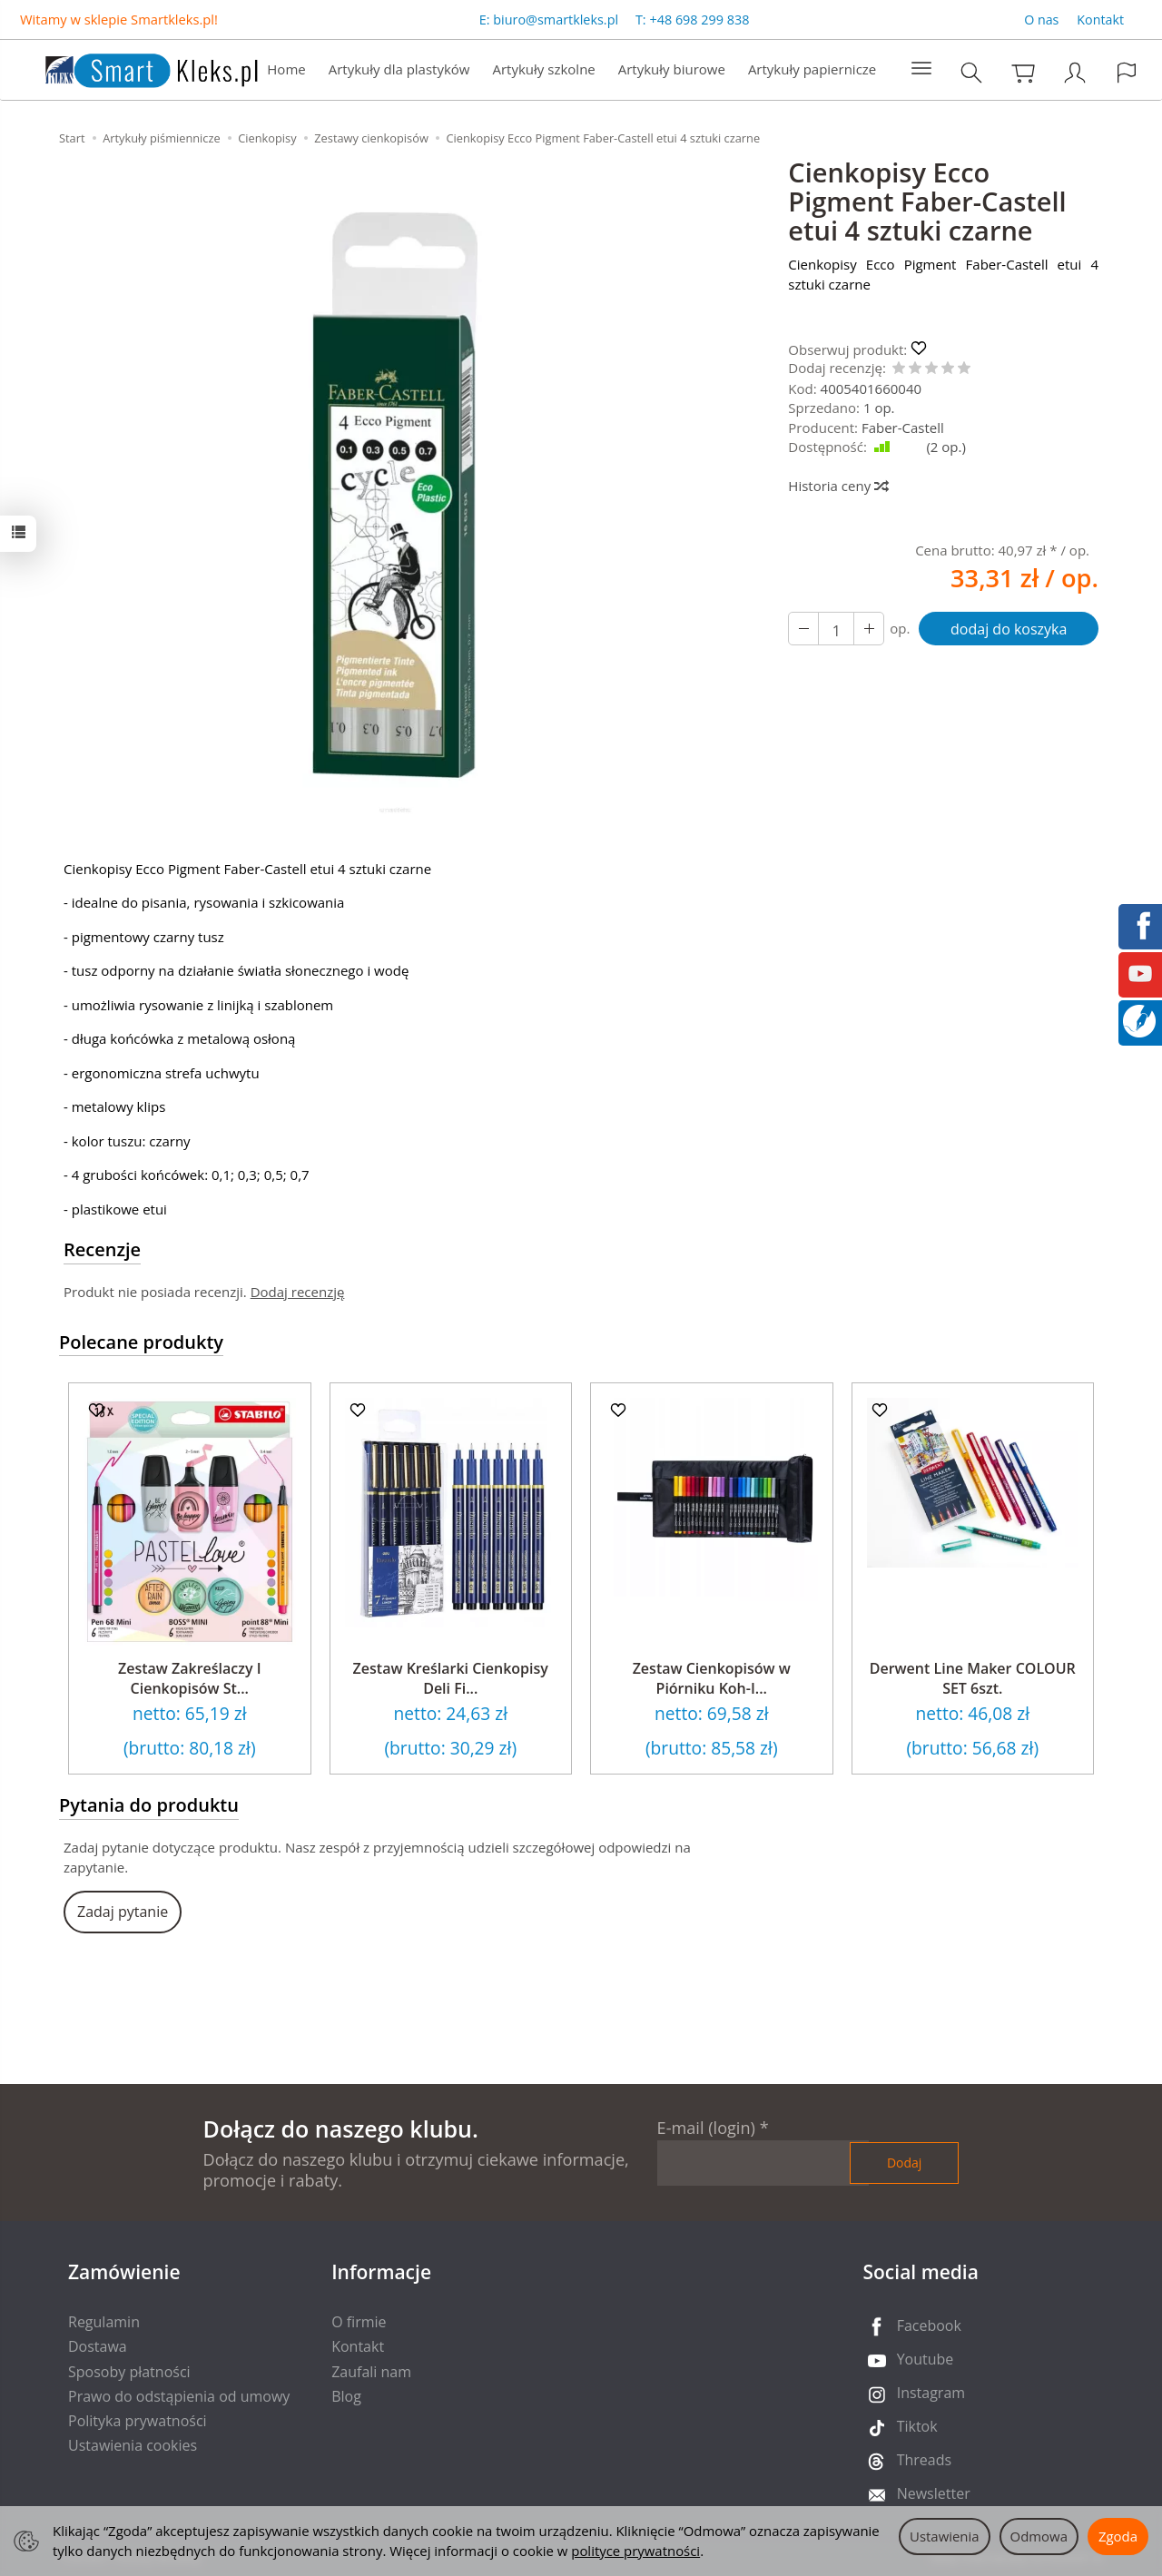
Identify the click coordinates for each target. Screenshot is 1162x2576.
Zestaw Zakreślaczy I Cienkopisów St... (189, 1678)
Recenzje (102, 1249)
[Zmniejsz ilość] (868, 629)
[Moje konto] (1075, 72)
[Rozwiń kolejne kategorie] (921, 69)
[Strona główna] (133, 67)
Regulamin (104, 2322)
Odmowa (1039, 2536)
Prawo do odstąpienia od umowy (179, 2396)
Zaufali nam (371, 2372)
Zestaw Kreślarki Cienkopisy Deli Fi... (450, 1678)
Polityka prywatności (137, 2421)
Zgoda (1117, 2536)
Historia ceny (837, 486)
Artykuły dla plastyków (399, 69)
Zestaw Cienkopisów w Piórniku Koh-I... (712, 1678)
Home (286, 69)
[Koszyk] (1023, 72)
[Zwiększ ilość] (803, 629)
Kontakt (1100, 19)
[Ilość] (836, 629)
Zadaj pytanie (122, 1912)
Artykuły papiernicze (812, 69)
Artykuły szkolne (544, 69)
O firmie (358, 2322)
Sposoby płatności (129, 2372)
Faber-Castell (903, 427)
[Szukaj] (971, 72)
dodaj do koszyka (1008, 629)
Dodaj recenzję (298, 1292)
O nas (1041, 19)
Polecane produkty (141, 1342)
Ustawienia (945, 2536)
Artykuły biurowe (671, 69)
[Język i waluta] (1126, 72)
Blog (346, 2396)
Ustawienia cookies (132, 2445)
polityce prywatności (635, 2551)
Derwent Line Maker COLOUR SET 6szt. (973, 1678)
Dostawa (97, 2346)
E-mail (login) (706, 2127)
